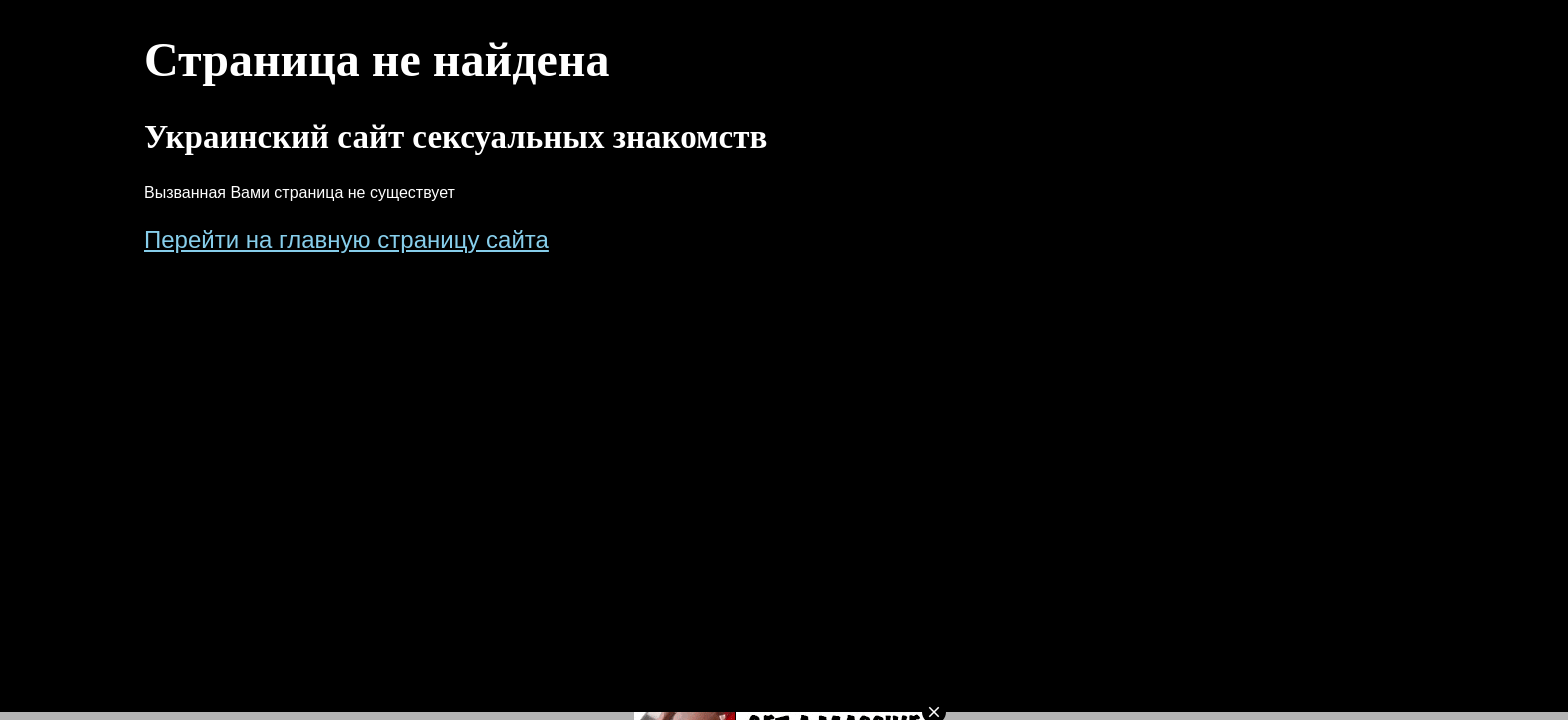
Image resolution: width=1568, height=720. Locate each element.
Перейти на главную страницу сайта (346, 239)
